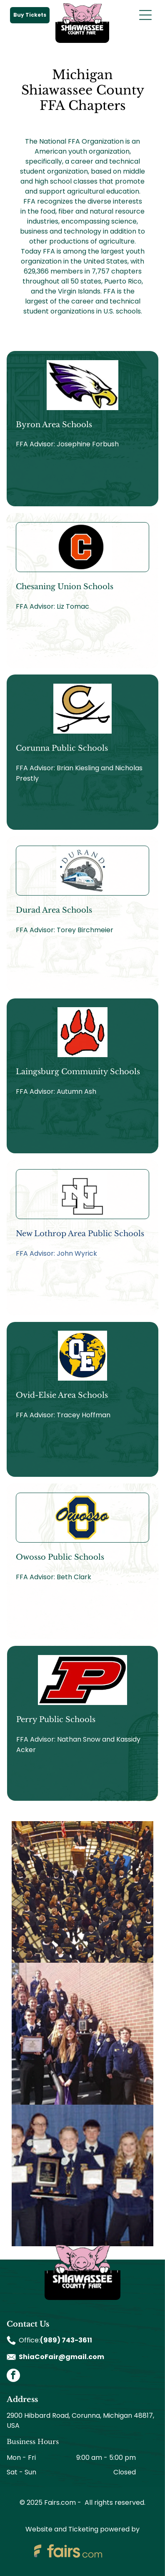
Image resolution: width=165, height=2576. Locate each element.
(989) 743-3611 (66, 2340)
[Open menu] (145, 15)
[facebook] (13, 2376)
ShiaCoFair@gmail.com (61, 2357)
